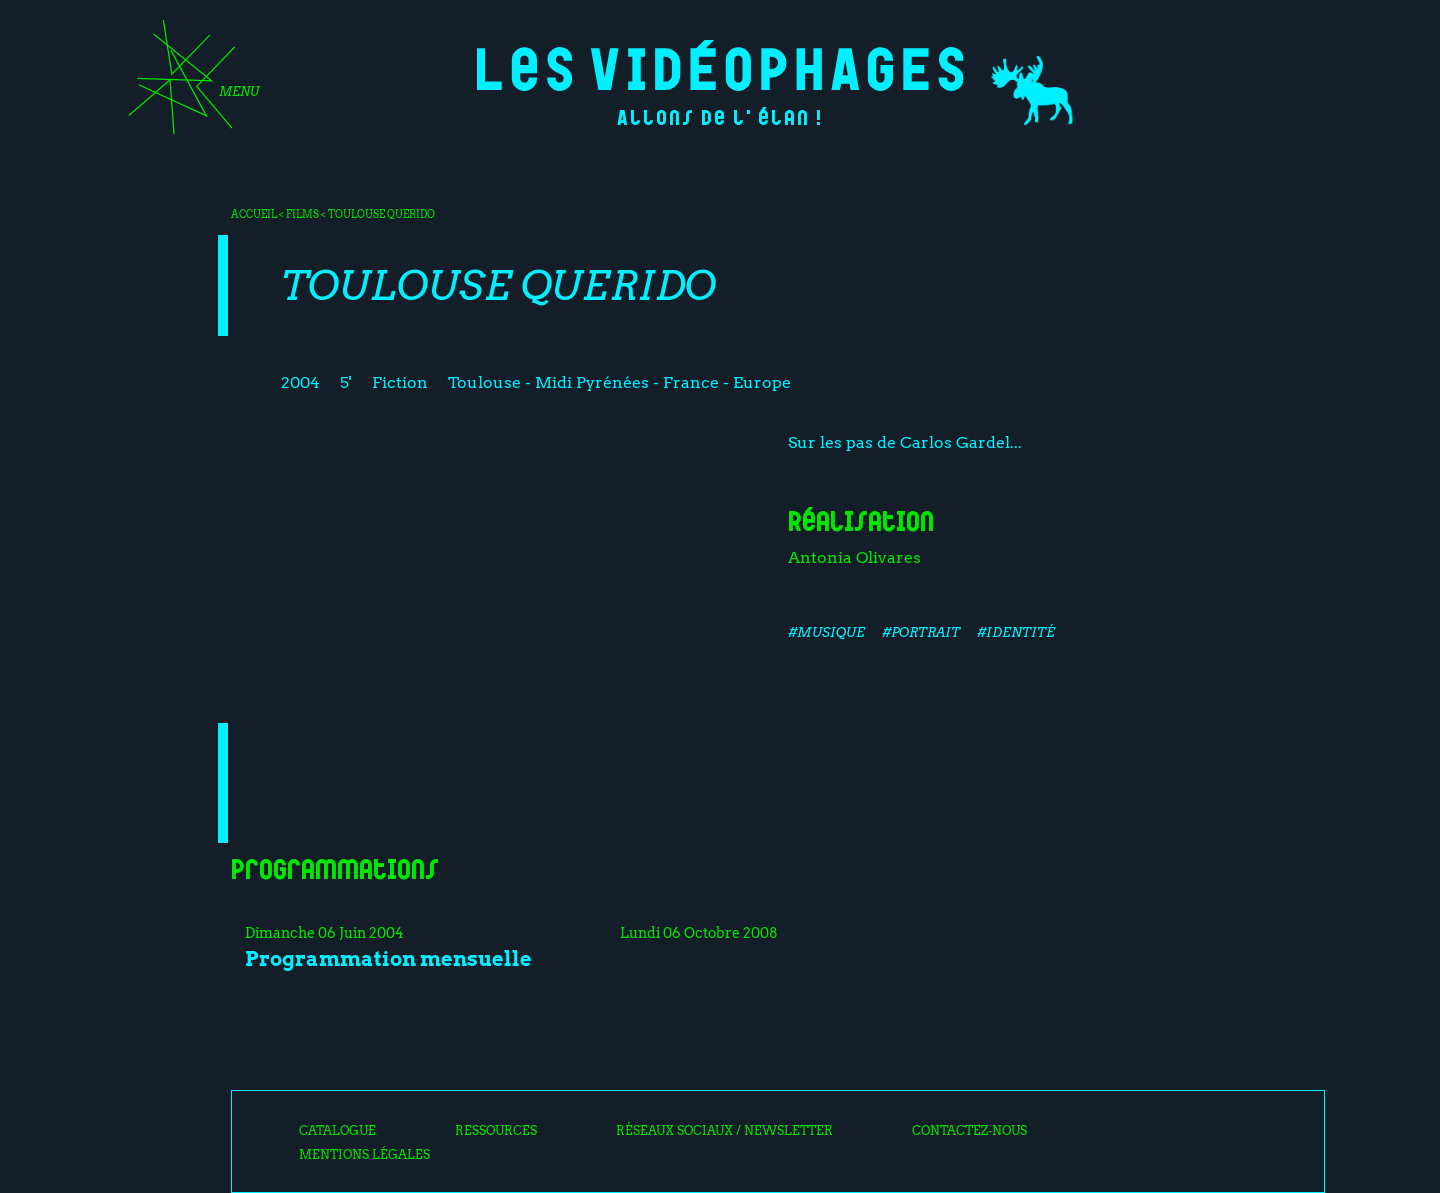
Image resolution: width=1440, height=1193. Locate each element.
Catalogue (337, 1131)
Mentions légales (364, 1155)
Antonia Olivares (854, 557)
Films (302, 214)
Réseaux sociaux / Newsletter (724, 1131)
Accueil (254, 214)
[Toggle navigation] (187, 84)
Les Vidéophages (720, 65)
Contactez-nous (969, 1131)
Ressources (496, 1131)
